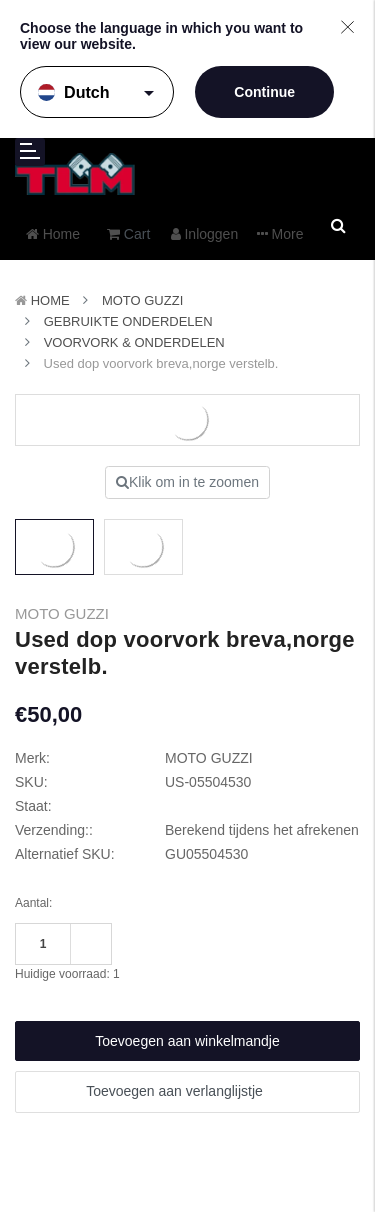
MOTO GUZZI (142, 300)
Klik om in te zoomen (187, 482)
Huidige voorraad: (67, 974)
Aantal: (33, 903)
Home (50, 300)
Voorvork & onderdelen (134, 342)
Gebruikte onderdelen (128, 321)
